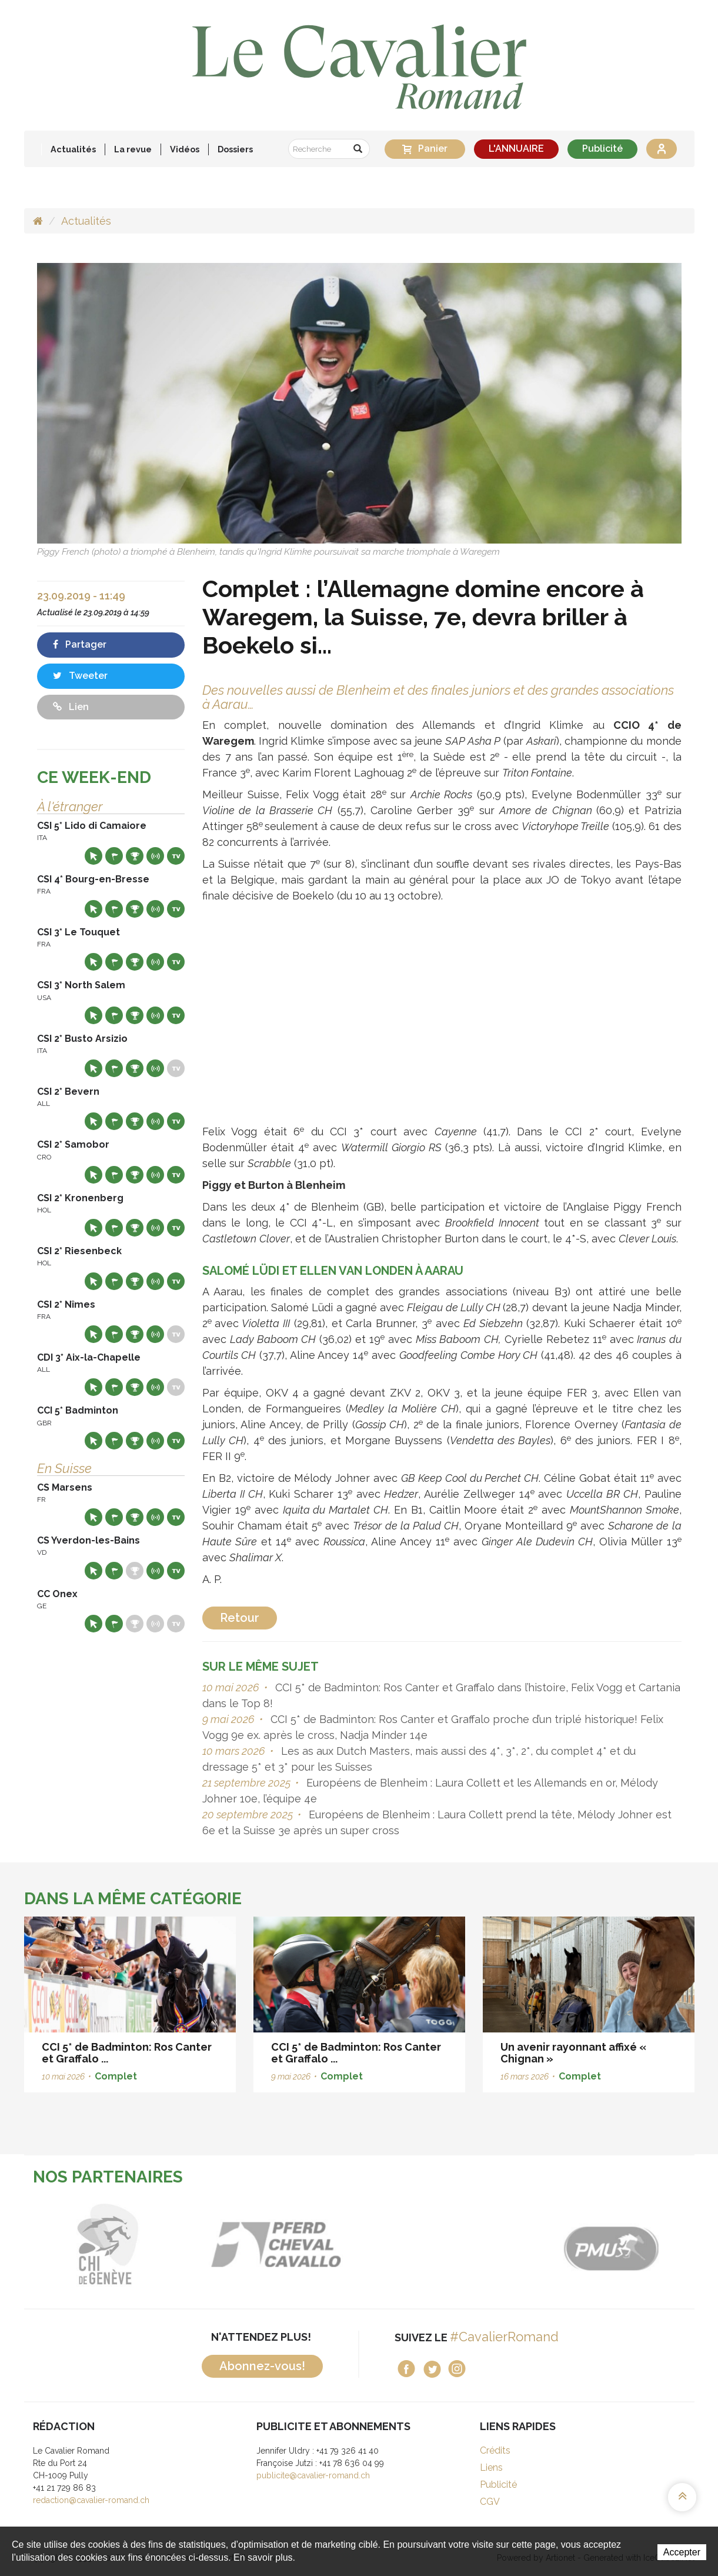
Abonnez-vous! (262, 2366)
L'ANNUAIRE (516, 148)
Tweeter (80, 675)
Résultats (134, 856)
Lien (71, 706)
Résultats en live (155, 856)
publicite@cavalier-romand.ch (313, 2475)
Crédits (495, 2450)
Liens (491, 2467)
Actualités (73, 149)
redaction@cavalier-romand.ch (91, 2500)
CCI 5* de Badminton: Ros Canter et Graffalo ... (127, 2053)
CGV (490, 2501)
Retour (239, 1618)
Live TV (176, 856)
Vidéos (184, 149)
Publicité (602, 148)
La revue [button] (133, 149)
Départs (114, 856)
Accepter (681, 2552)
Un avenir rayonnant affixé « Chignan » (573, 2053)
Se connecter (661, 149)
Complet (116, 2076)
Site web (93, 856)
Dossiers (235, 149)
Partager (79, 644)
